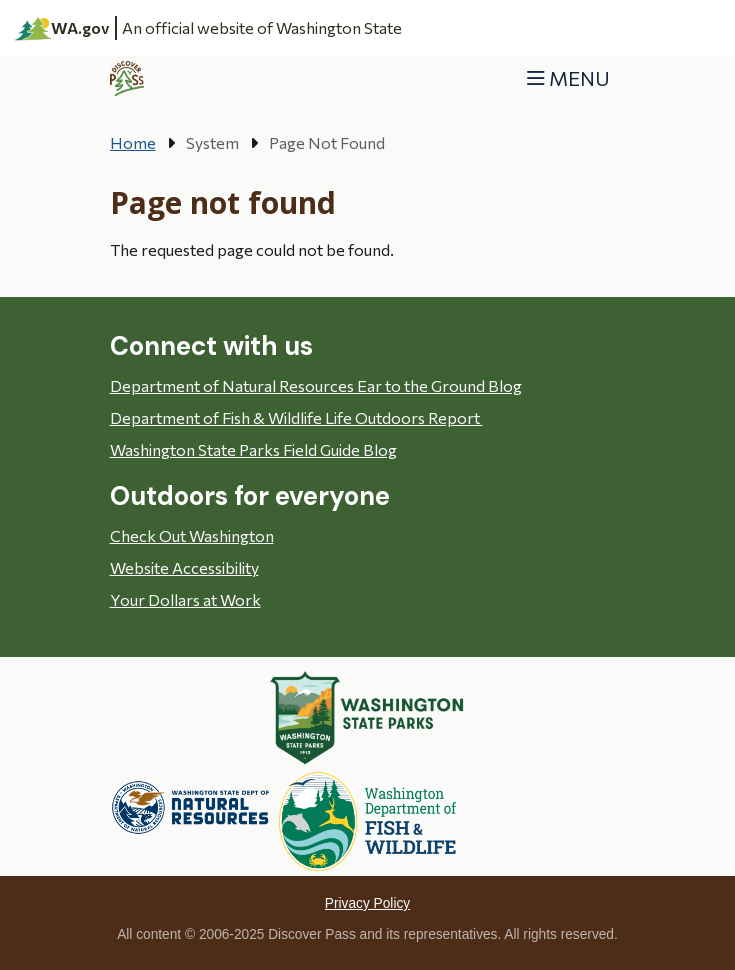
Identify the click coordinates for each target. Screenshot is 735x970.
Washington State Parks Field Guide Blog (253, 449)
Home (133, 142)
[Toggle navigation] (568, 78)
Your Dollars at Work (185, 599)
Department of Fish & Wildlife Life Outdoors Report (296, 417)
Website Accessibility (184, 567)
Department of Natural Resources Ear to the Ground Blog (316, 385)
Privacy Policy (367, 903)
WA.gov (62, 28)
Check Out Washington (192, 535)
